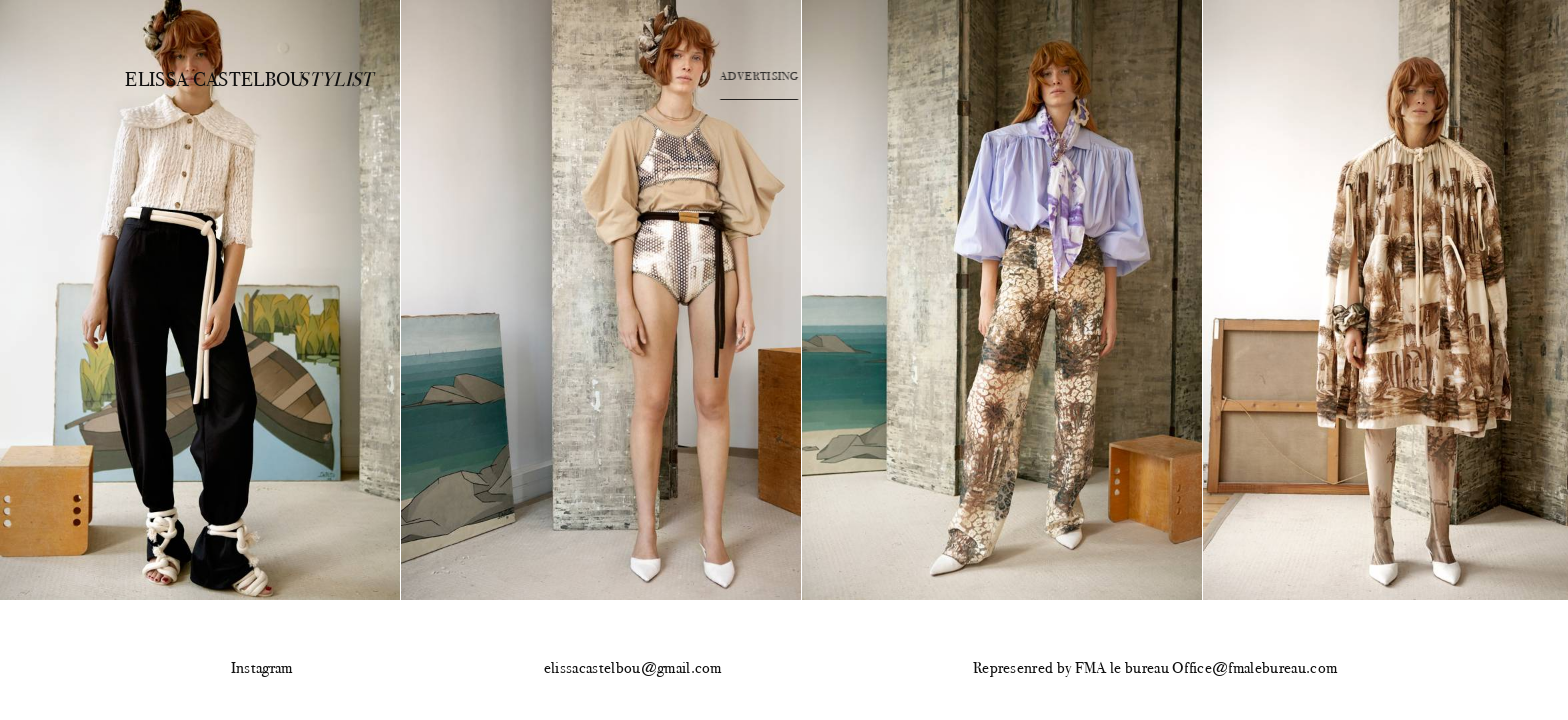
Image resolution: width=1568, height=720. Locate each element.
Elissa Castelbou (197, 78)
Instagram (262, 668)
